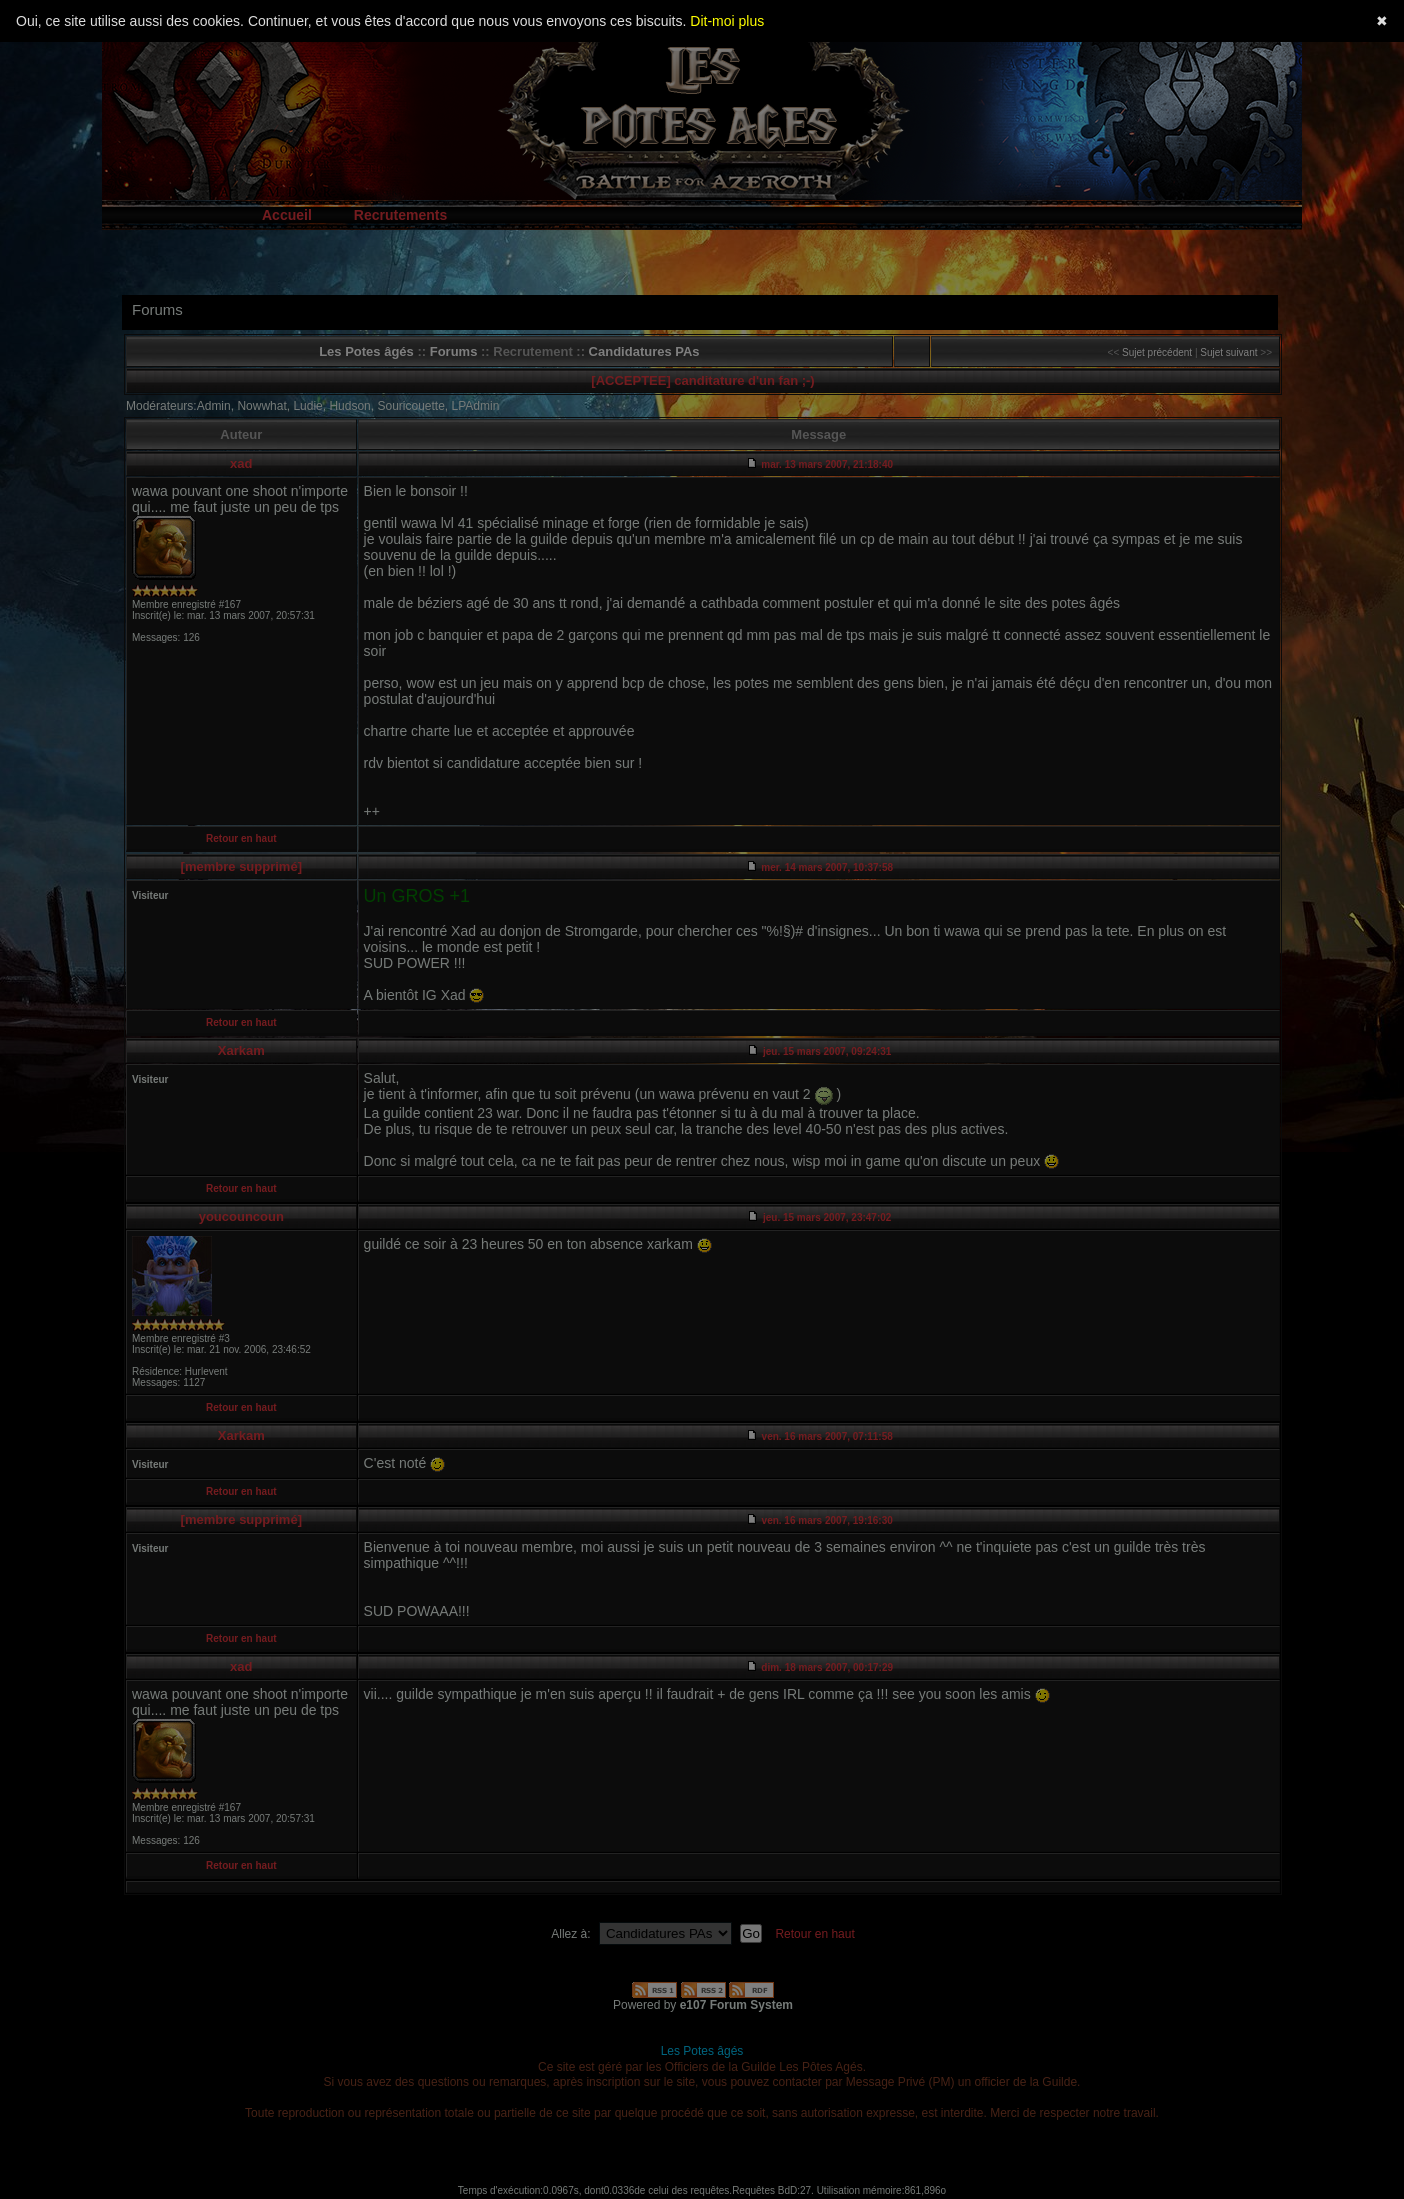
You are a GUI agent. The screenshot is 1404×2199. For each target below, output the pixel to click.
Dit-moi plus (727, 21)
